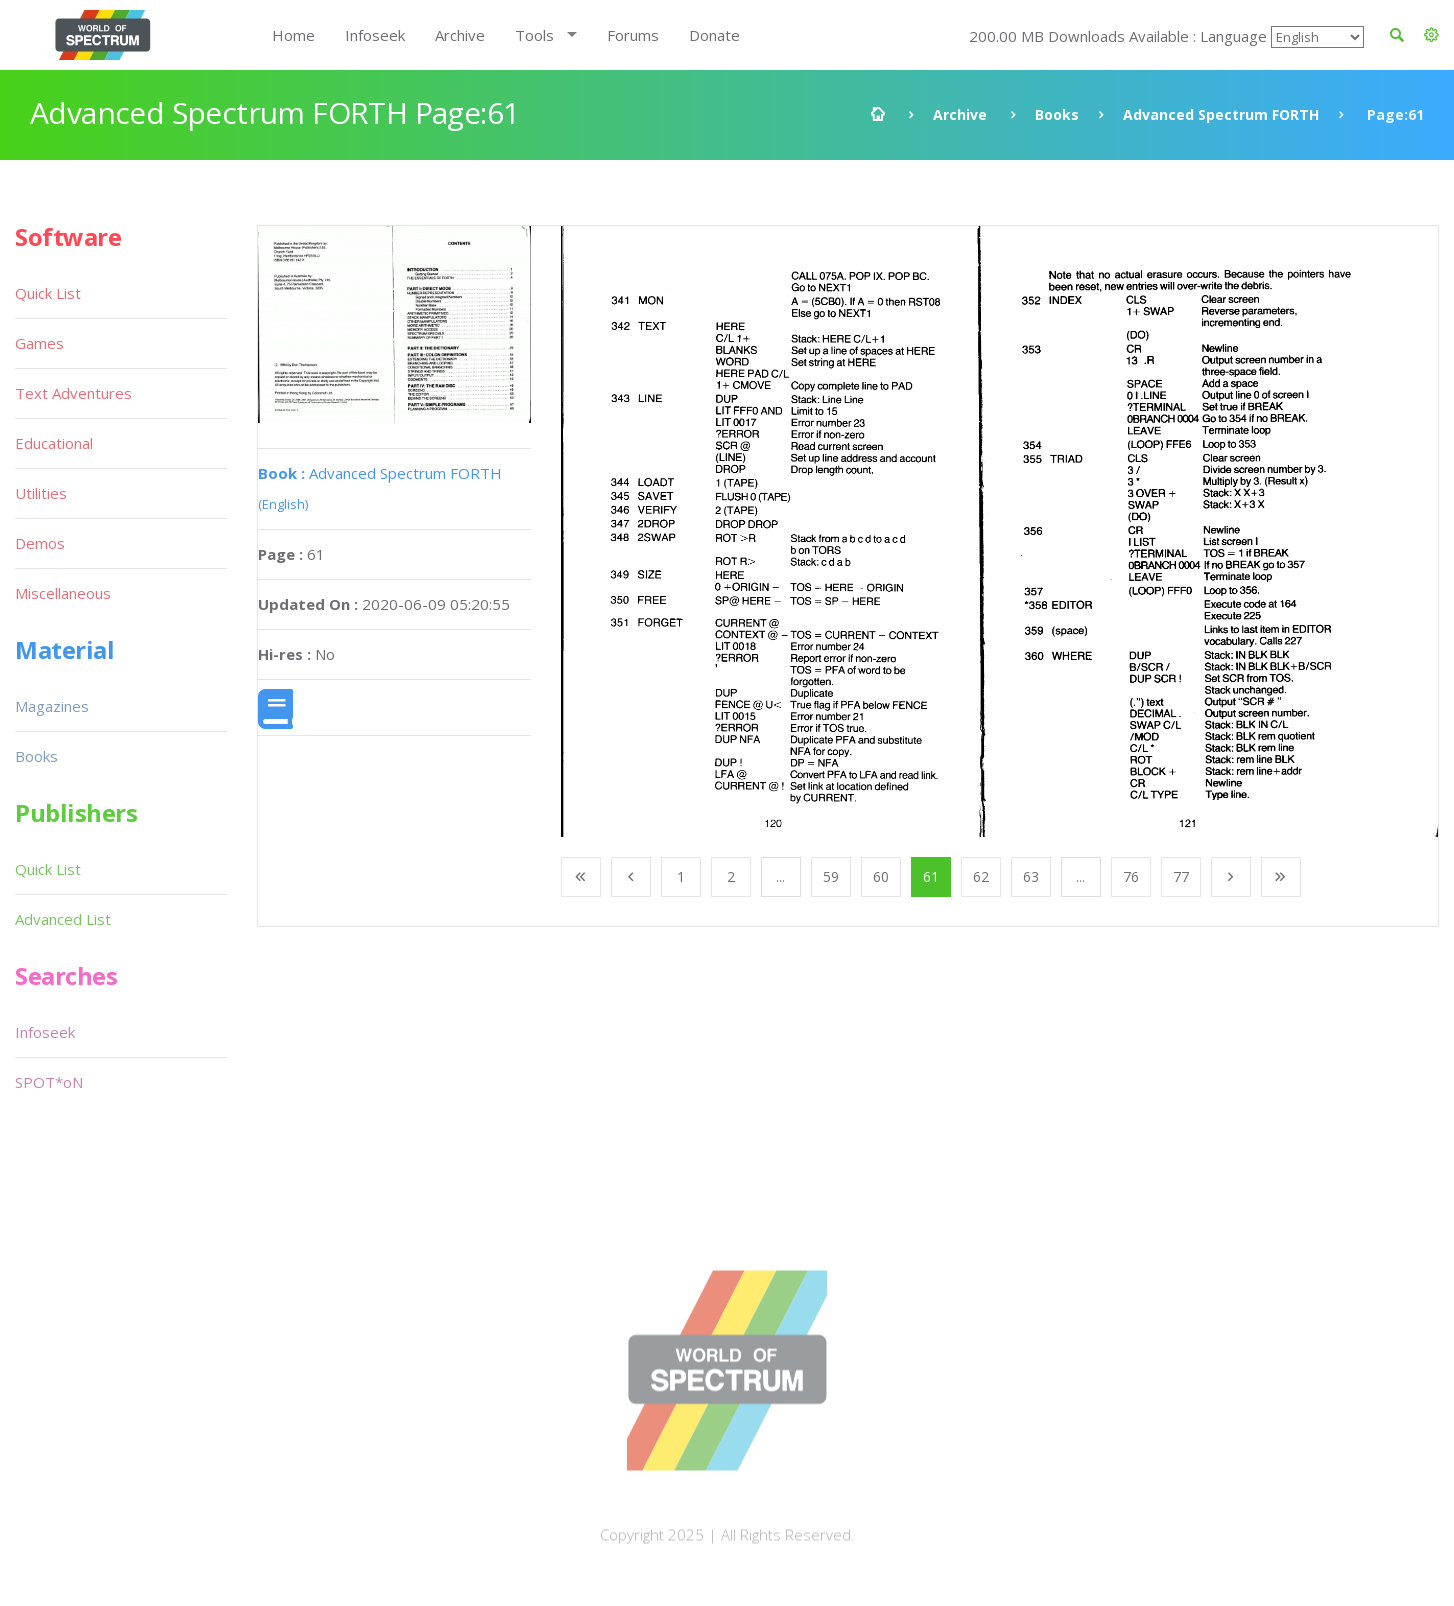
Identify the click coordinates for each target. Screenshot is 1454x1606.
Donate (714, 35)
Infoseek (375, 35)
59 (831, 876)
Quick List (48, 293)
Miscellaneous (63, 593)
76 (1131, 876)
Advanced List (63, 919)
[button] (1431, 35)
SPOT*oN (49, 1082)
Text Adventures (73, 393)
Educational (54, 443)
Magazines (52, 706)
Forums (633, 35)
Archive (460, 35)
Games (39, 343)
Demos (40, 543)
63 (1031, 876)
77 (1181, 876)
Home (293, 35)
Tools (534, 35)
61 (931, 876)
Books (1057, 114)
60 (881, 876)
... (780, 876)
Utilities (41, 493)
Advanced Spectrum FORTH (1221, 114)
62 (981, 876)
